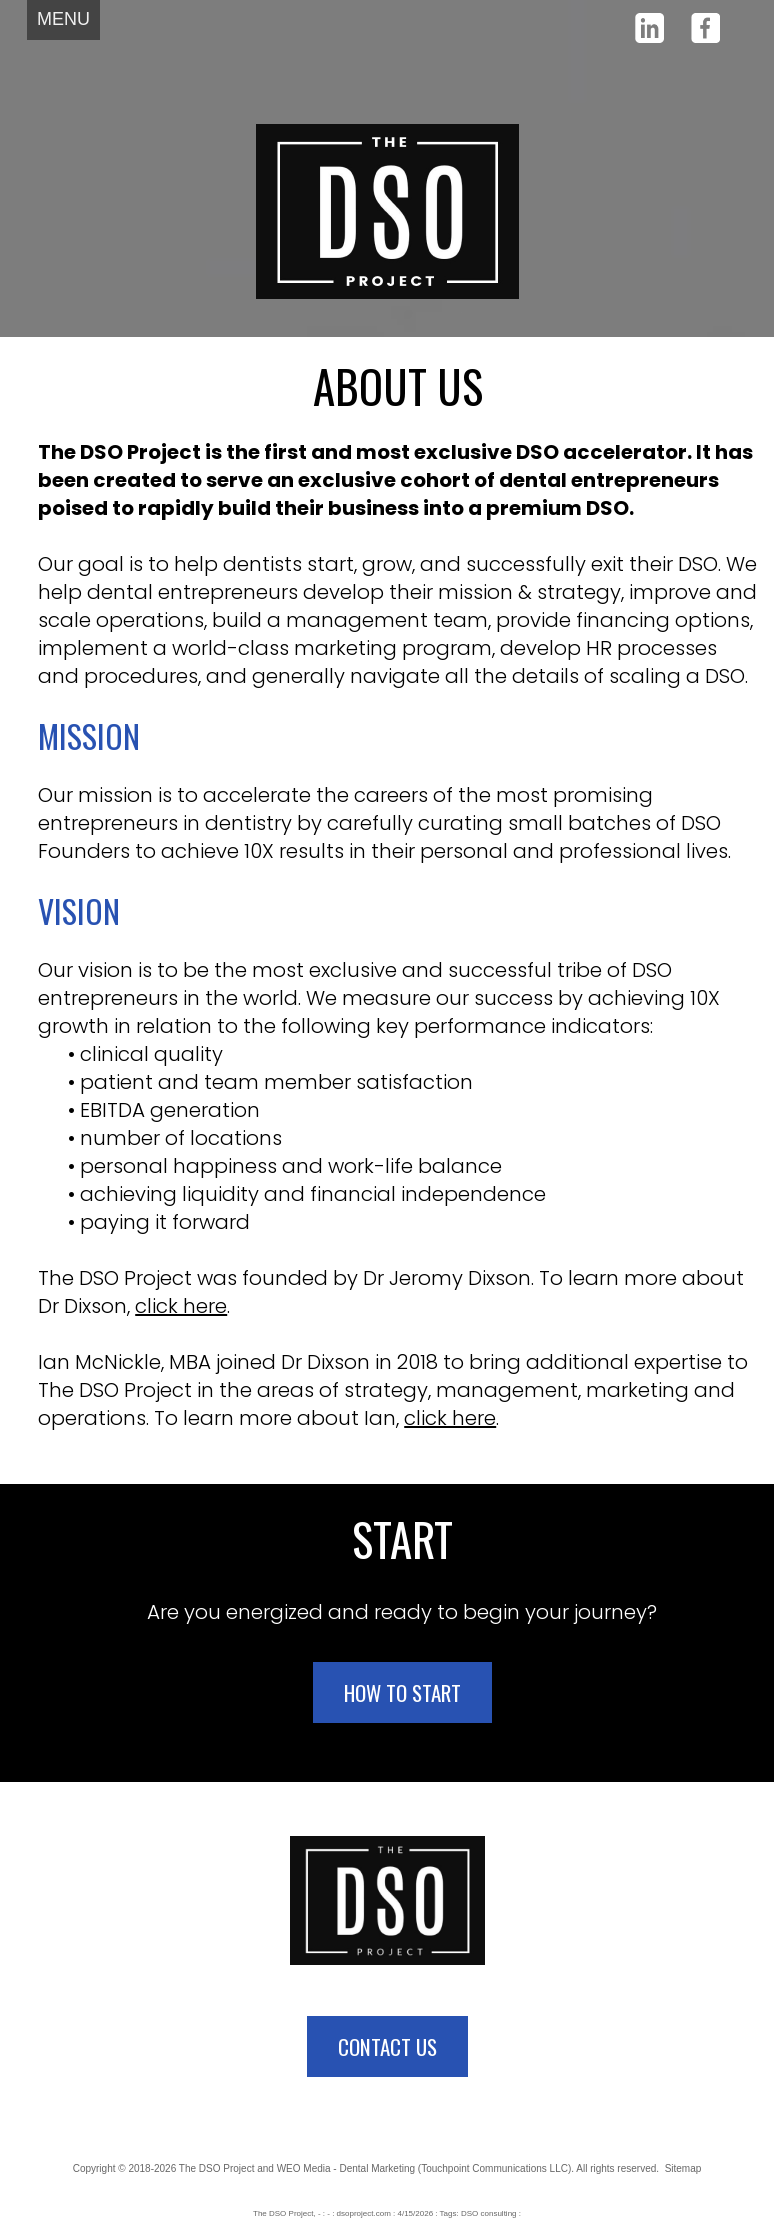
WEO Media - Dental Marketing (346, 2168)
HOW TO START (402, 1692)
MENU (63, 19)
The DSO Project (217, 2168)
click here (181, 1306)
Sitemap (683, 2168)
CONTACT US (387, 2046)
